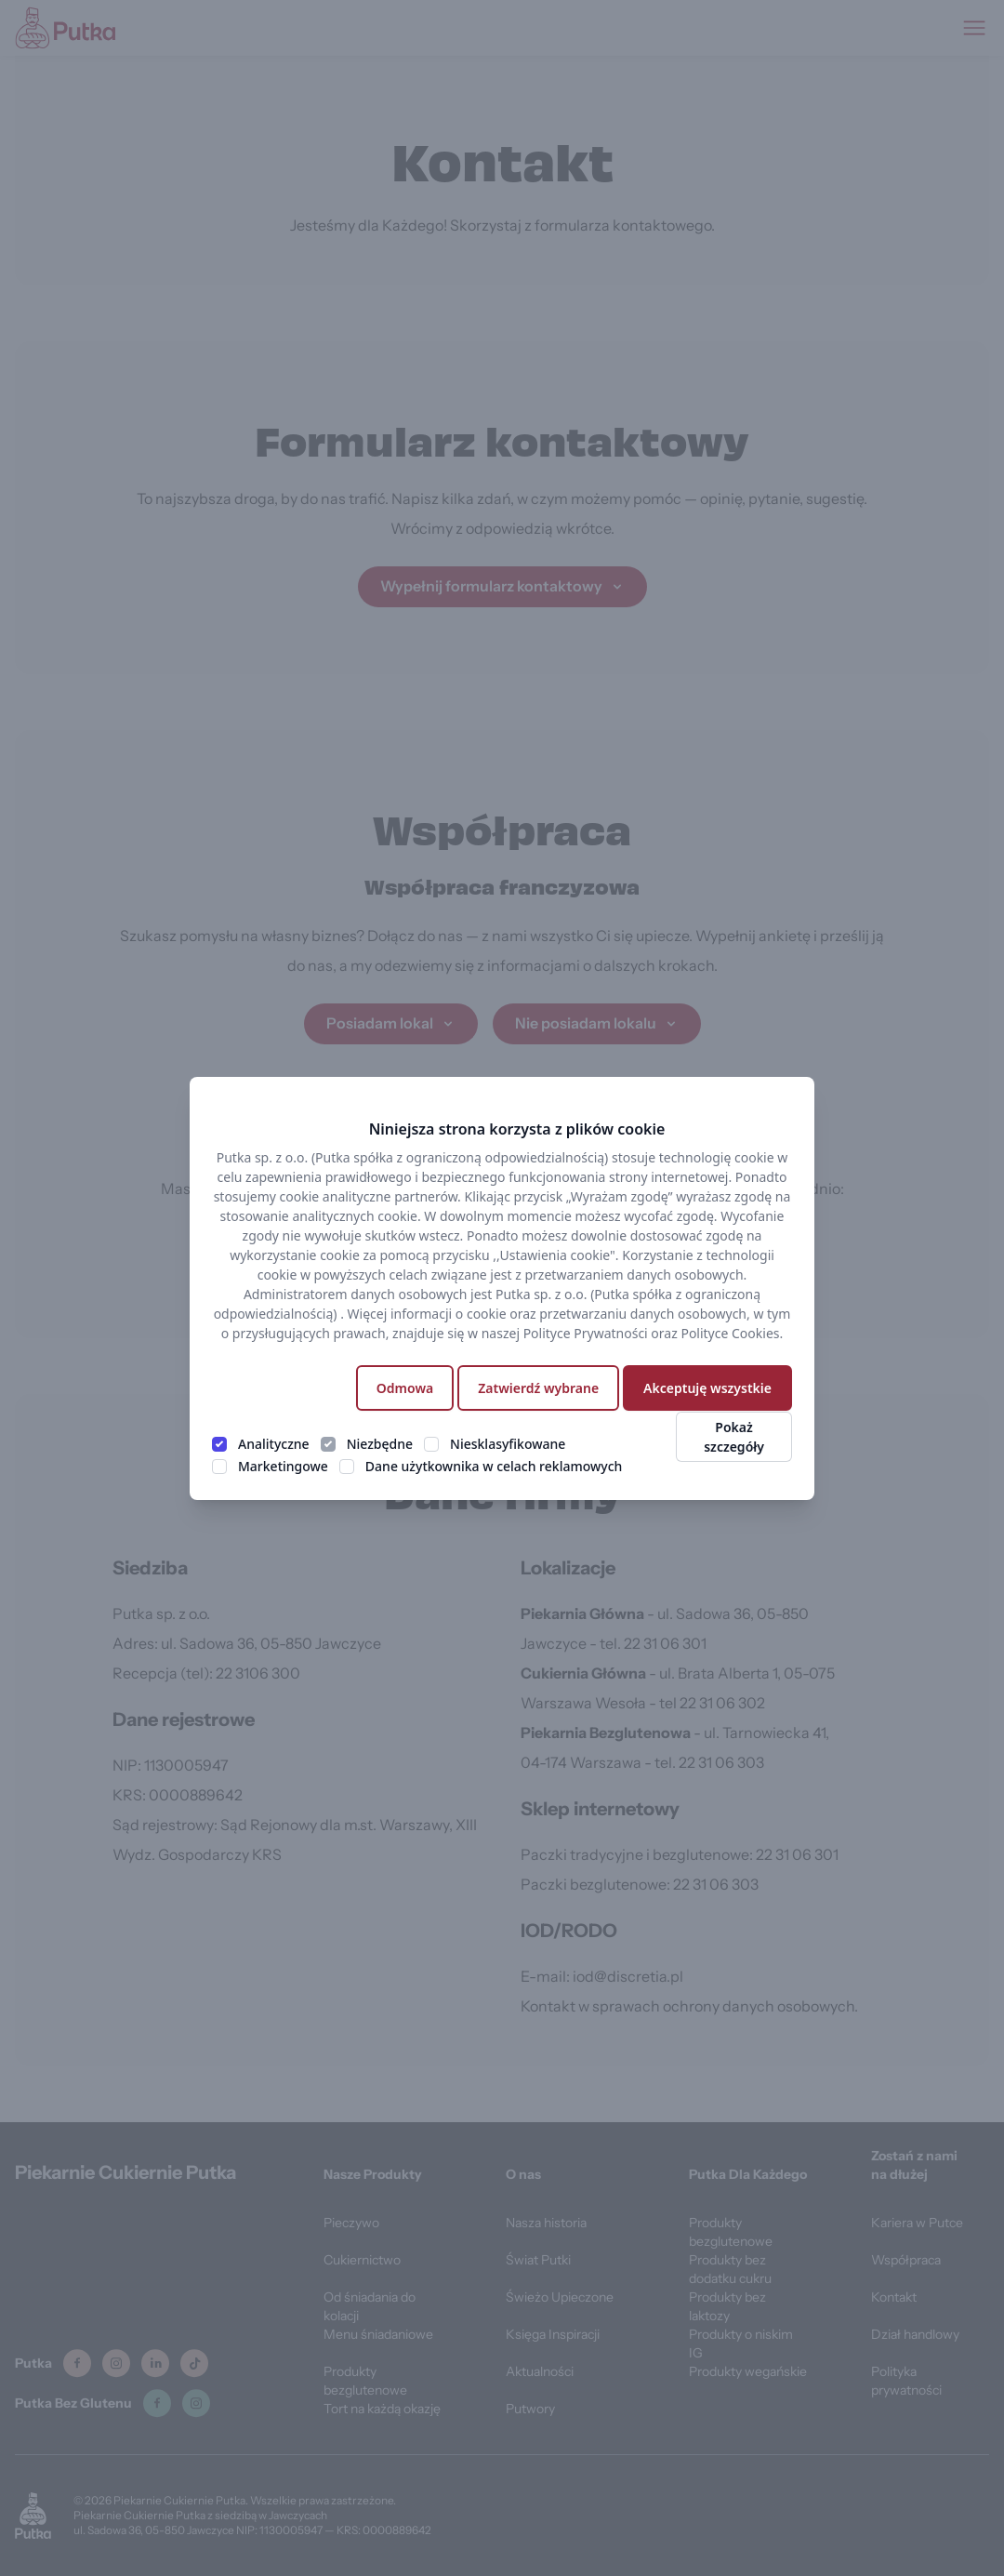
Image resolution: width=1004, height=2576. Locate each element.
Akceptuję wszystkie (707, 1388)
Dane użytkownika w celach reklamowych (493, 1466)
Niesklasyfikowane (507, 1444)
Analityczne (274, 1444)
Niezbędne (380, 1444)
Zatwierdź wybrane (538, 1388)
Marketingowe (283, 1466)
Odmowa (404, 1388)
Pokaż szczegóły (734, 1436)
